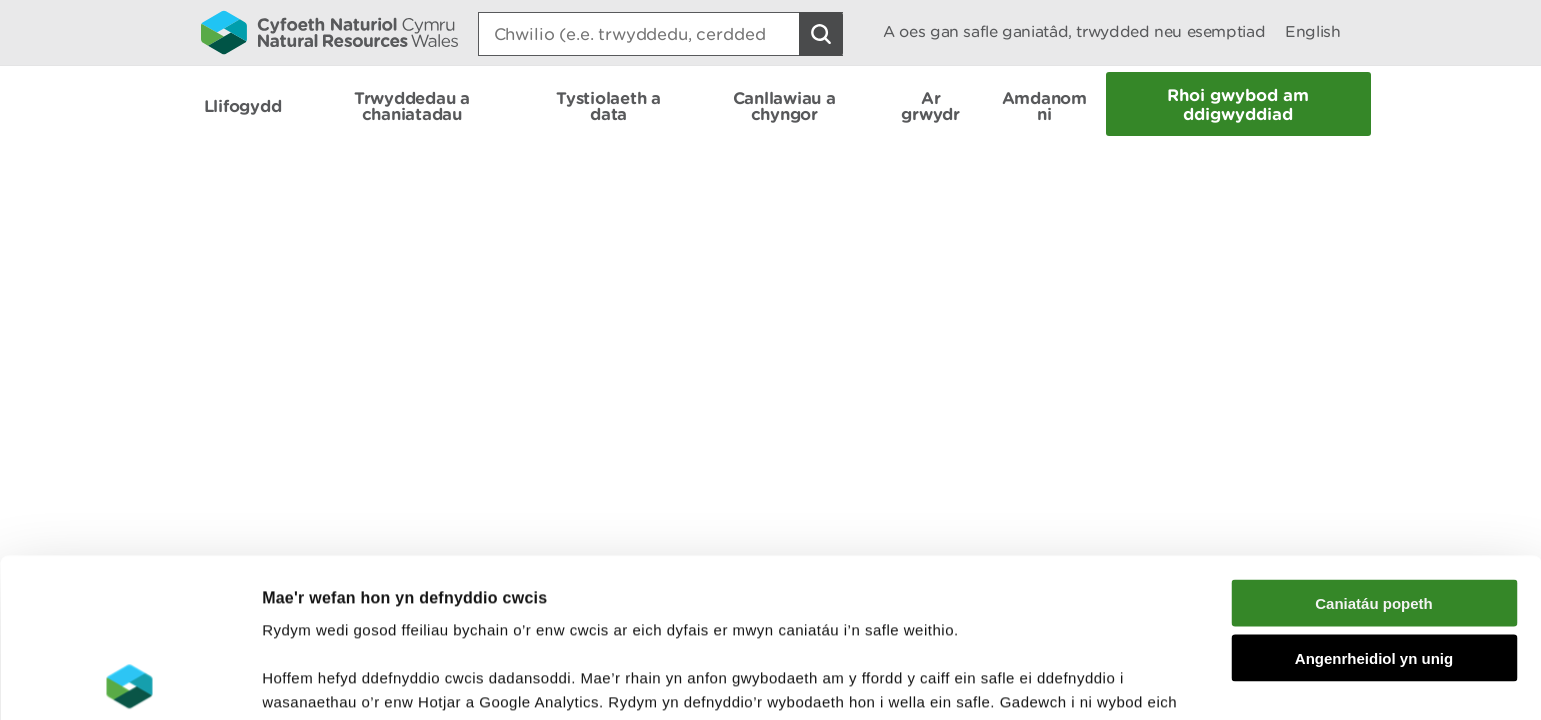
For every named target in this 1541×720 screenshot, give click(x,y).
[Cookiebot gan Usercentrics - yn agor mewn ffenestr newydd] (129, 681)
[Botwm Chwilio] (821, 34)
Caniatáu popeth (1374, 444)
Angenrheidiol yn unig (1374, 499)
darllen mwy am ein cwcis (402, 615)
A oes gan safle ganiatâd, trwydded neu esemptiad (1074, 31)
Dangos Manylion (1112, 680)
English (1312, 31)
